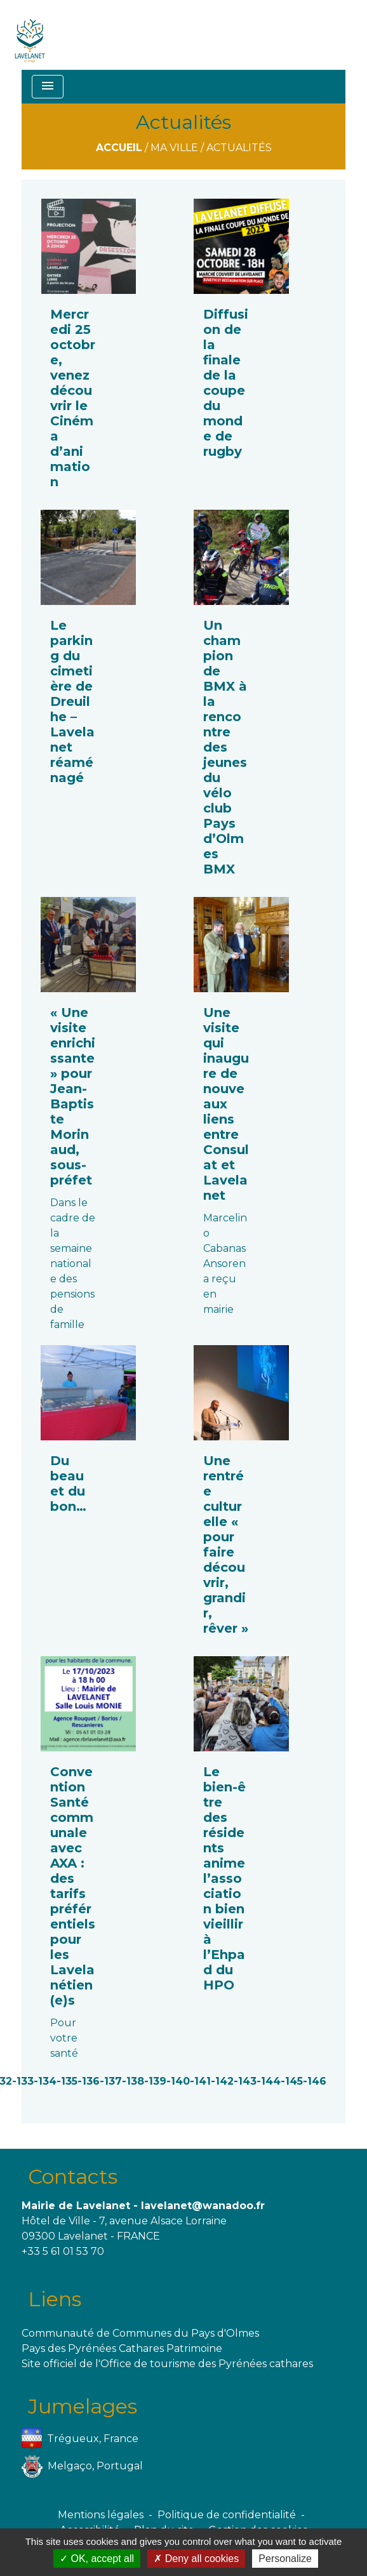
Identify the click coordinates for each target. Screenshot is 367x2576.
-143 (245, 2081)
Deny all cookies (196, 2558)
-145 (292, 2081)
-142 (222, 2081)
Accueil (119, 148)
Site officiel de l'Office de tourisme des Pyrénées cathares (167, 2364)
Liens (54, 2299)
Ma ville (174, 148)
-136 (88, 2081)
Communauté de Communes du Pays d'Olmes (140, 2333)
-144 (269, 2081)
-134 (45, 2081)
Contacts (72, 2176)
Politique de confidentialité (226, 2515)
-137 (111, 2081)
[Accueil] (30, 35)
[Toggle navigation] (47, 86)
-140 (178, 2081)
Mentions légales (100, 2515)
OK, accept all (97, 2558)
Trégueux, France (80, 2439)
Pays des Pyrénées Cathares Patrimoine (122, 2348)
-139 (155, 2081)
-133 (23, 2081)
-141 (200, 2081)
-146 (314, 2081)
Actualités (239, 148)
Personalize (285, 2558)
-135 (67, 2081)
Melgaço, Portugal (82, 2466)
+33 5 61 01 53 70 (63, 2251)
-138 (133, 2081)
